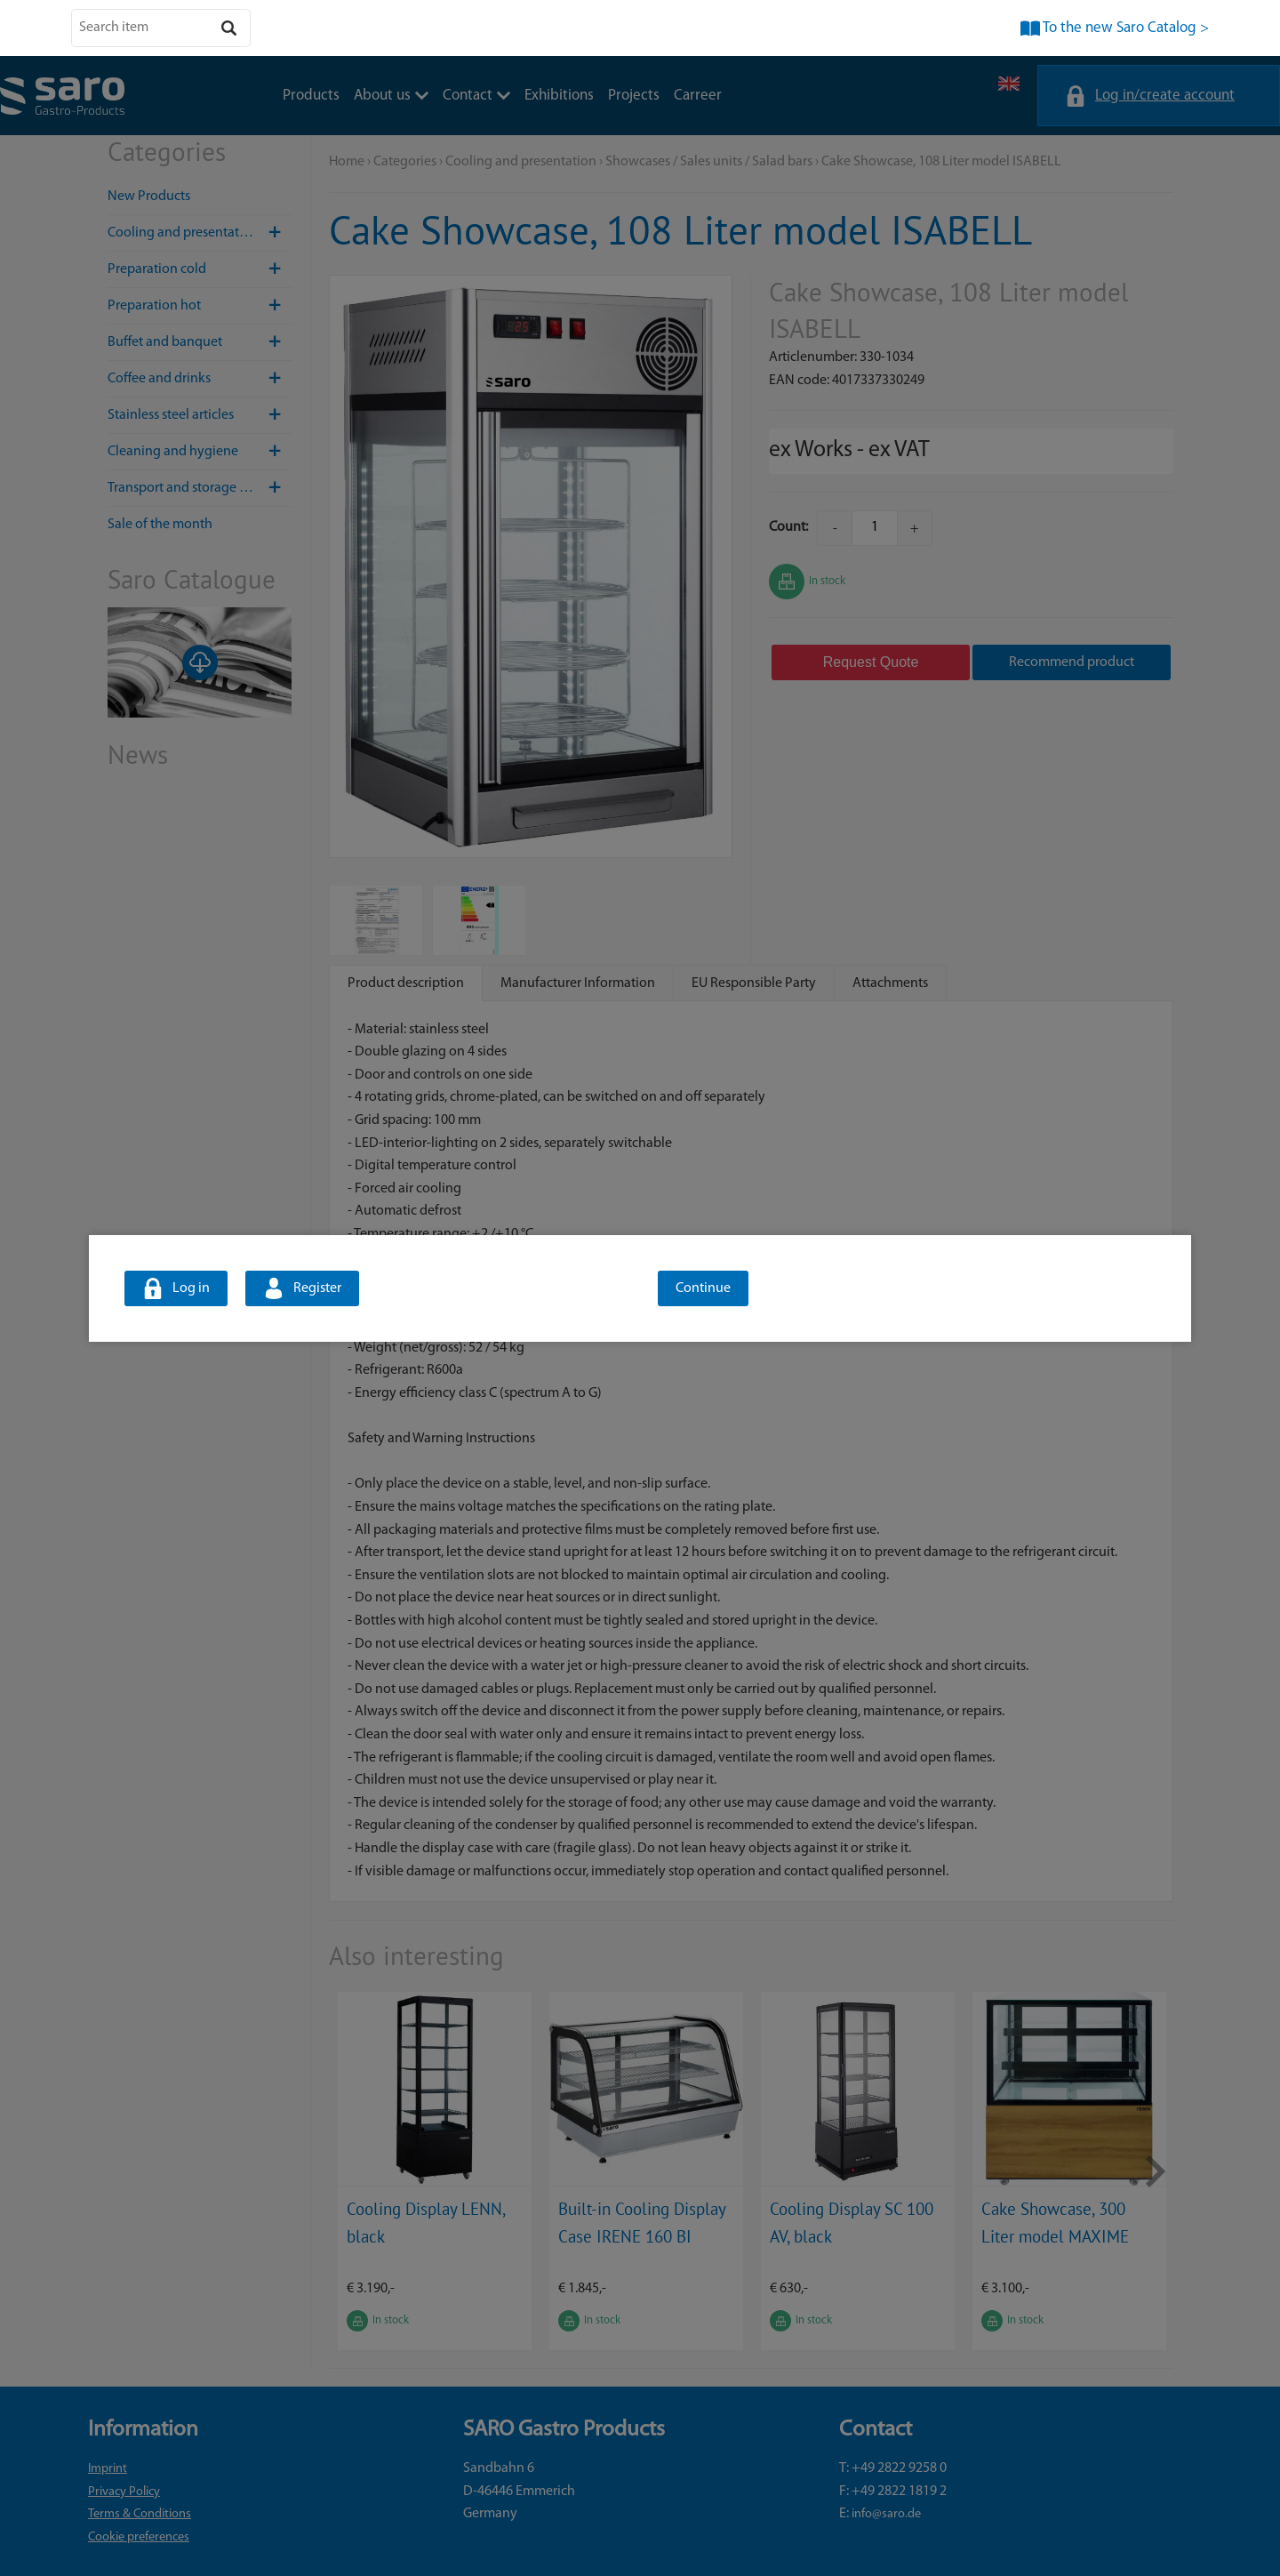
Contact (476, 95)
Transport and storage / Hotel (200, 488)
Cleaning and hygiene (200, 451)
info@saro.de (886, 2514)
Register (317, 1288)
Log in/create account (1165, 95)
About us (391, 95)
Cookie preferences (138, 2537)
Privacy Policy (124, 2492)
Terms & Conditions (139, 2514)
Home (346, 162)
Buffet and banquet (200, 342)
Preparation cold (200, 269)
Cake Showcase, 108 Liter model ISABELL (941, 162)
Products (311, 95)
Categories (404, 162)
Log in (191, 1288)
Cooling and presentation (200, 233)
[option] (435, 2170)
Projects (634, 95)
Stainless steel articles (200, 415)
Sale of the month (160, 525)
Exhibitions (559, 95)
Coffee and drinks (200, 379)
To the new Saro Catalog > (1126, 28)
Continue (703, 1288)
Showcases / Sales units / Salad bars (708, 162)
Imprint (107, 2469)
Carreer (698, 95)
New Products (149, 196)
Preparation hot (200, 306)
